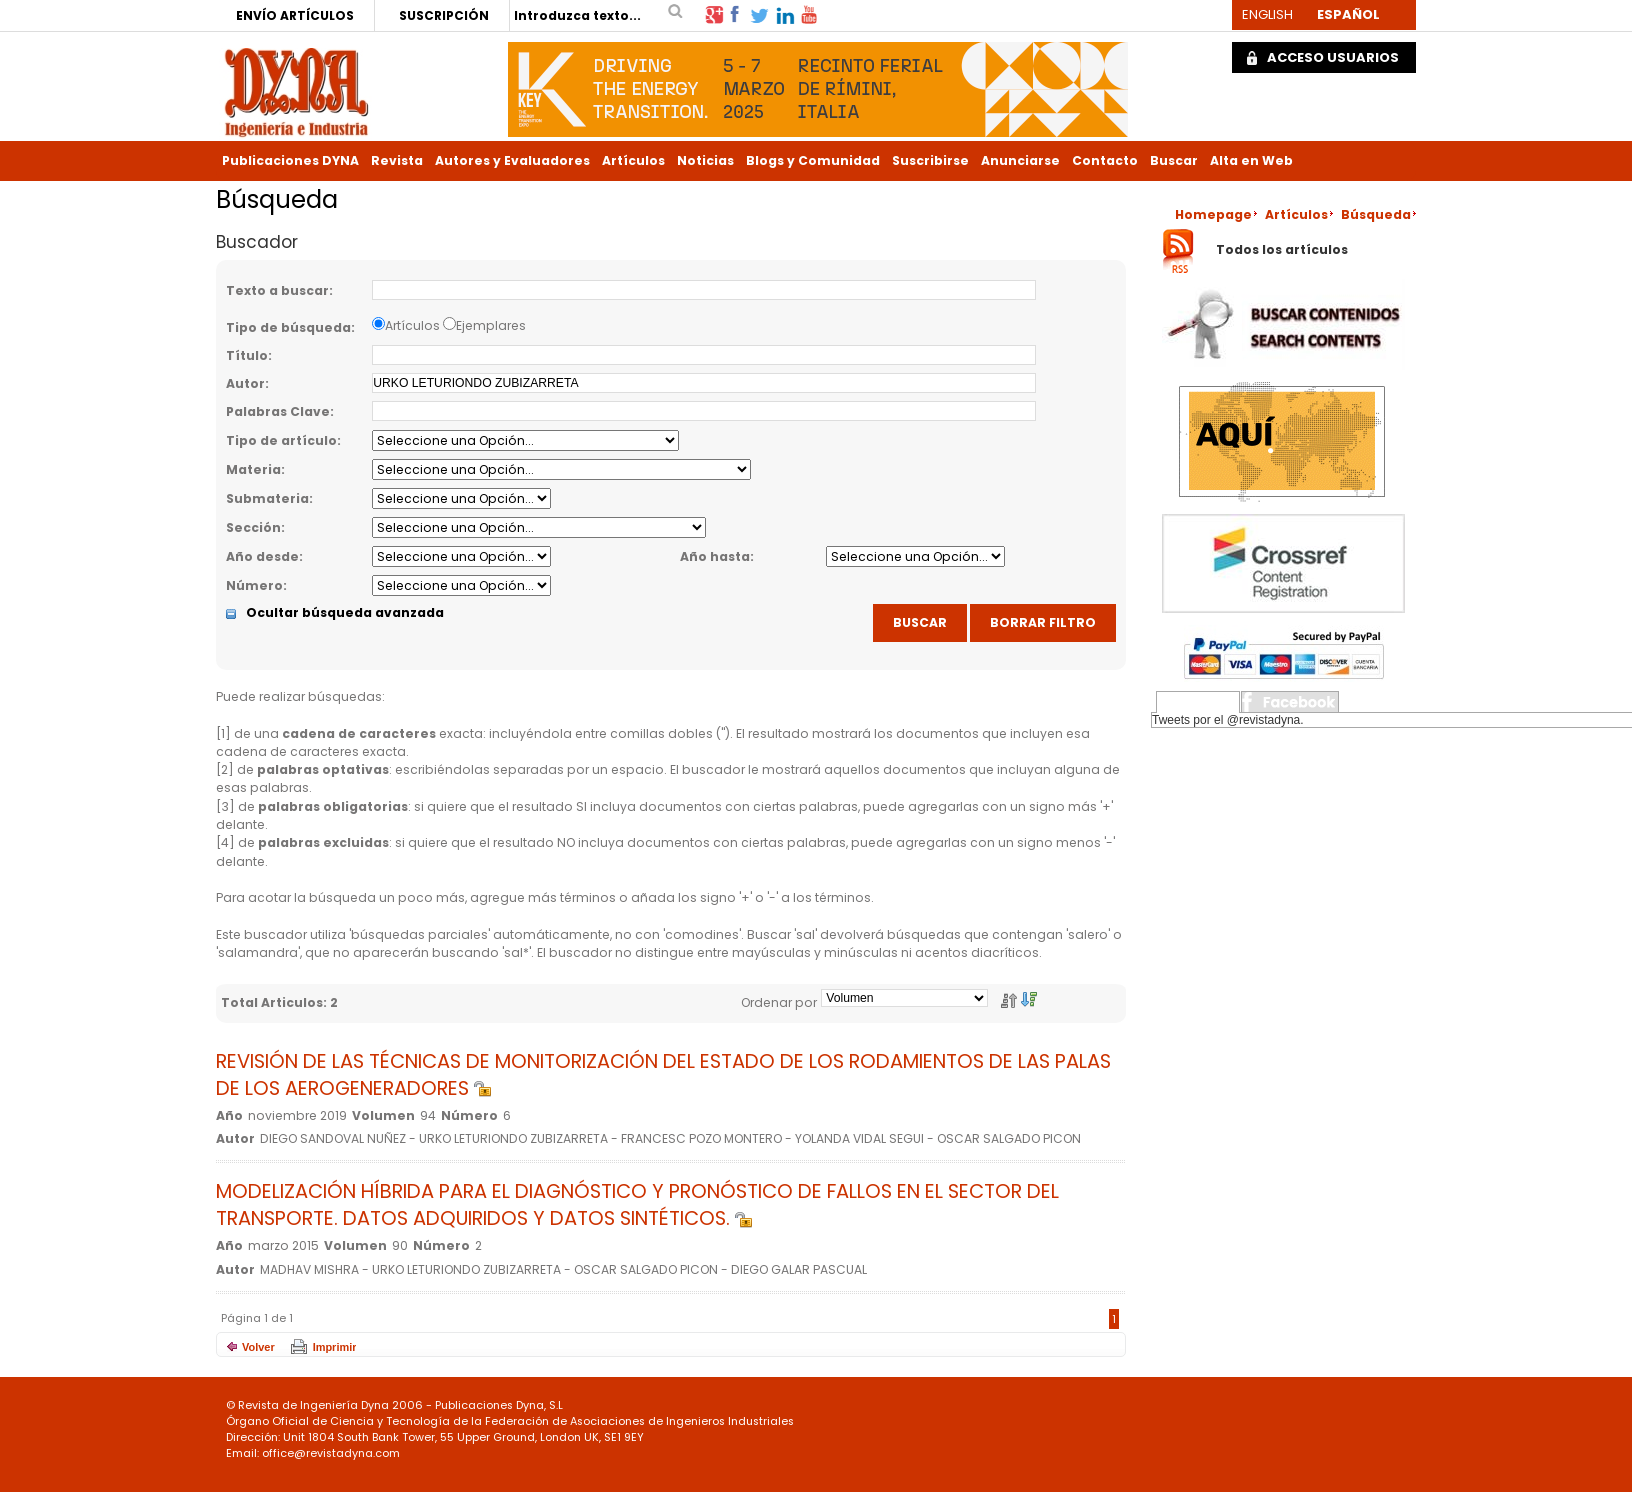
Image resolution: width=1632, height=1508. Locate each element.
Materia (253, 469)
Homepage (1213, 214)
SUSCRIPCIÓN (444, 15)
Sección (253, 527)
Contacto (1105, 160)
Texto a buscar (277, 290)
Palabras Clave (278, 411)
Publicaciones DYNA (290, 160)
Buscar (1174, 160)
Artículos (633, 160)
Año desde (262, 556)
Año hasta (715, 556)
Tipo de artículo (281, 440)
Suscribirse (930, 160)
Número (254, 585)
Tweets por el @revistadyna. (1228, 720)
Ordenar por (779, 1002)
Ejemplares (491, 325)
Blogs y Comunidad (813, 160)
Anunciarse (1020, 160)
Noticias (705, 160)
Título (247, 355)
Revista (397, 160)
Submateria (267, 498)
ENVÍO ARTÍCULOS (295, 15)
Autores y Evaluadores (512, 160)
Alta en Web (1251, 160)
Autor (245, 383)
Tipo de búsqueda (288, 327)
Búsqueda (1376, 214)
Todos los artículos (1282, 250)
